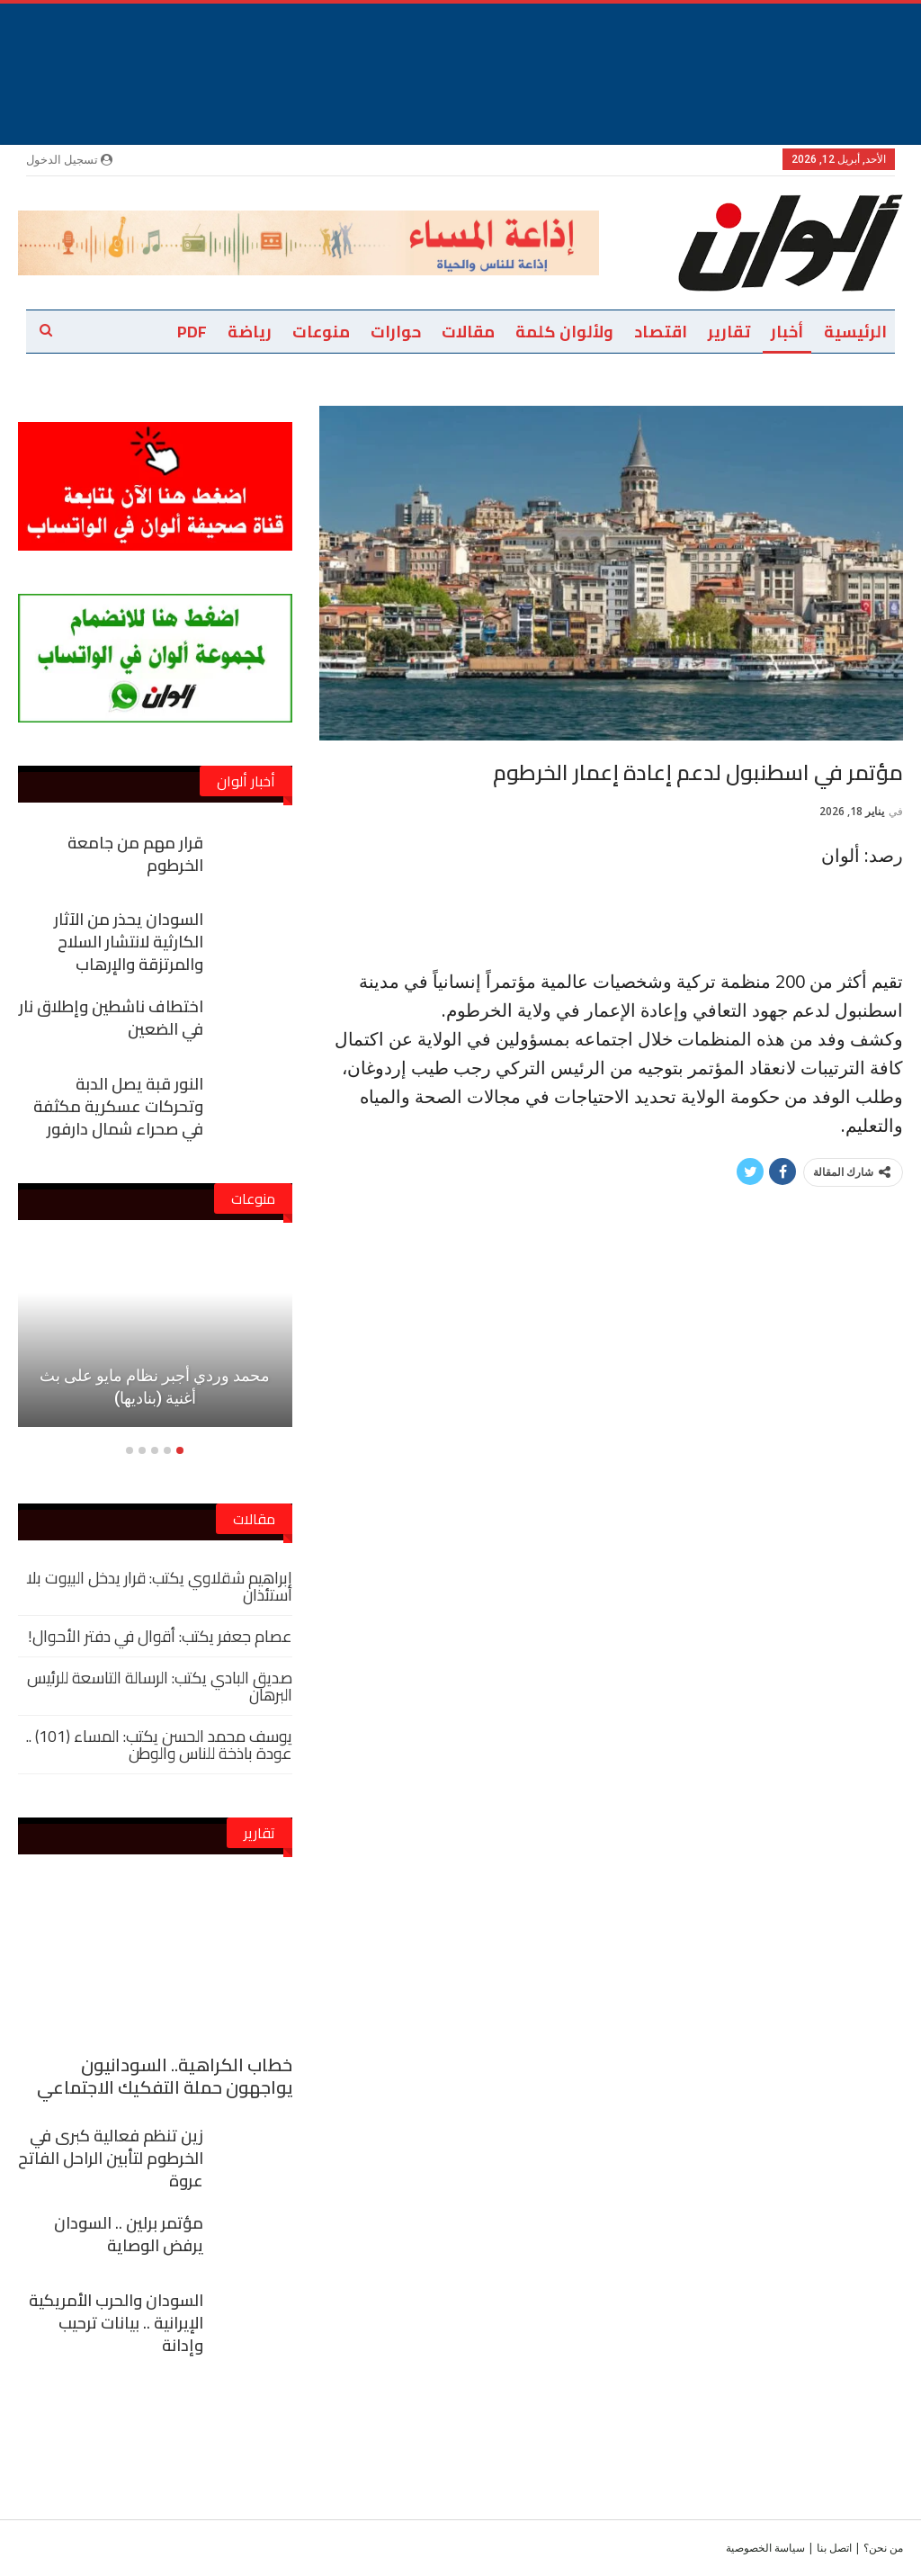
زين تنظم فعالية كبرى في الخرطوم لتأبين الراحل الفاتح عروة (110, 2158)
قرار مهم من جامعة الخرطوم (135, 854)
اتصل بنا (834, 2547)
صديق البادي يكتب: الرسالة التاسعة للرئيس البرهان (159, 1686)
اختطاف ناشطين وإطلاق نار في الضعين (111, 1018)
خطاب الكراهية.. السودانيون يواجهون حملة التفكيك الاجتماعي (164, 2076)
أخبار (787, 331)
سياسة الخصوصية (765, 2547)
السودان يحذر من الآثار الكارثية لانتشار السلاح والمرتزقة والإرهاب (128, 941)
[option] (155, 1347)
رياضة (250, 331)
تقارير (729, 331)
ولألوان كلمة (564, 331)
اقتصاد (660, 331)
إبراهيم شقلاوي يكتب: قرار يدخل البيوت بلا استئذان (159, 1586)
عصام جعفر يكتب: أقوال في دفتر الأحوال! (160, 1636)
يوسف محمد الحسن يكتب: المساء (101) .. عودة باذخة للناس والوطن (159, 1744)
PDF (192, 331)
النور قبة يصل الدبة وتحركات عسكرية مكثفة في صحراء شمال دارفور (118, 1106)
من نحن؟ (883, 2547)
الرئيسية (855, 331)
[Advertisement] (460, 44)
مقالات (468, 331)
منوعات (321, 331)
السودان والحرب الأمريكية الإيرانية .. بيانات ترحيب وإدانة (116, 2322)
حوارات (396, 331)
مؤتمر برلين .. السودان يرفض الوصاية (128, 2234)
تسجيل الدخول (69, 159)
